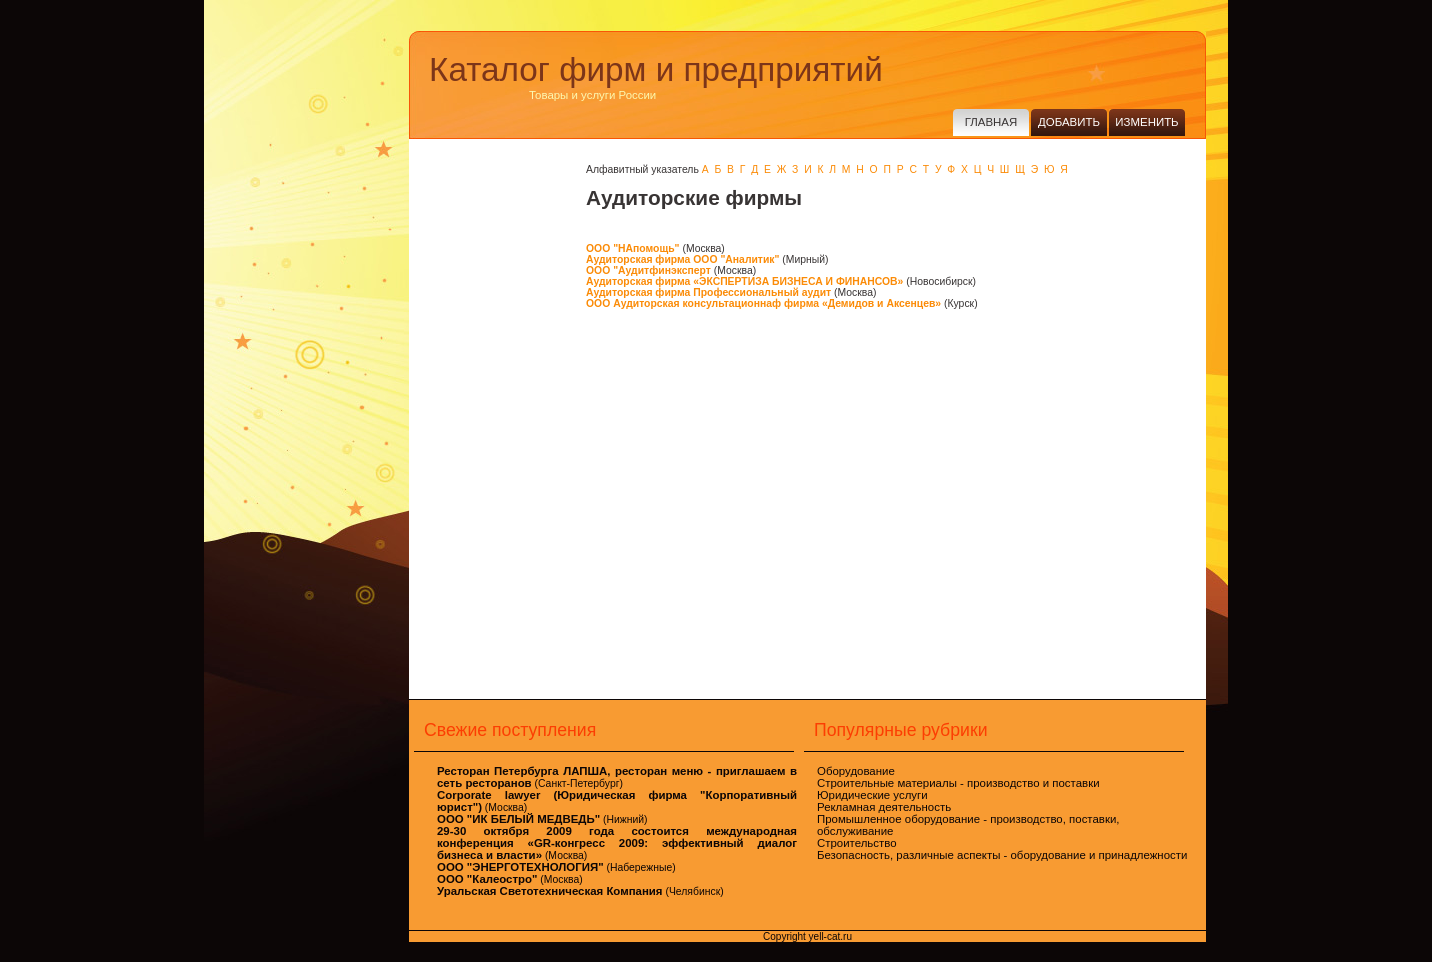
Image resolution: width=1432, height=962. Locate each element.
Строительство (857, 843)
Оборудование (856, 771)
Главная (991, 122)
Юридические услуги (872, 795)
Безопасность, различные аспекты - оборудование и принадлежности (1002, 855)
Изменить (1146, 122)
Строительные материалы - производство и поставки (958, 783)
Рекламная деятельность (884, 807)
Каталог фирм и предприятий (656, 69)
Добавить (1069, 122)
